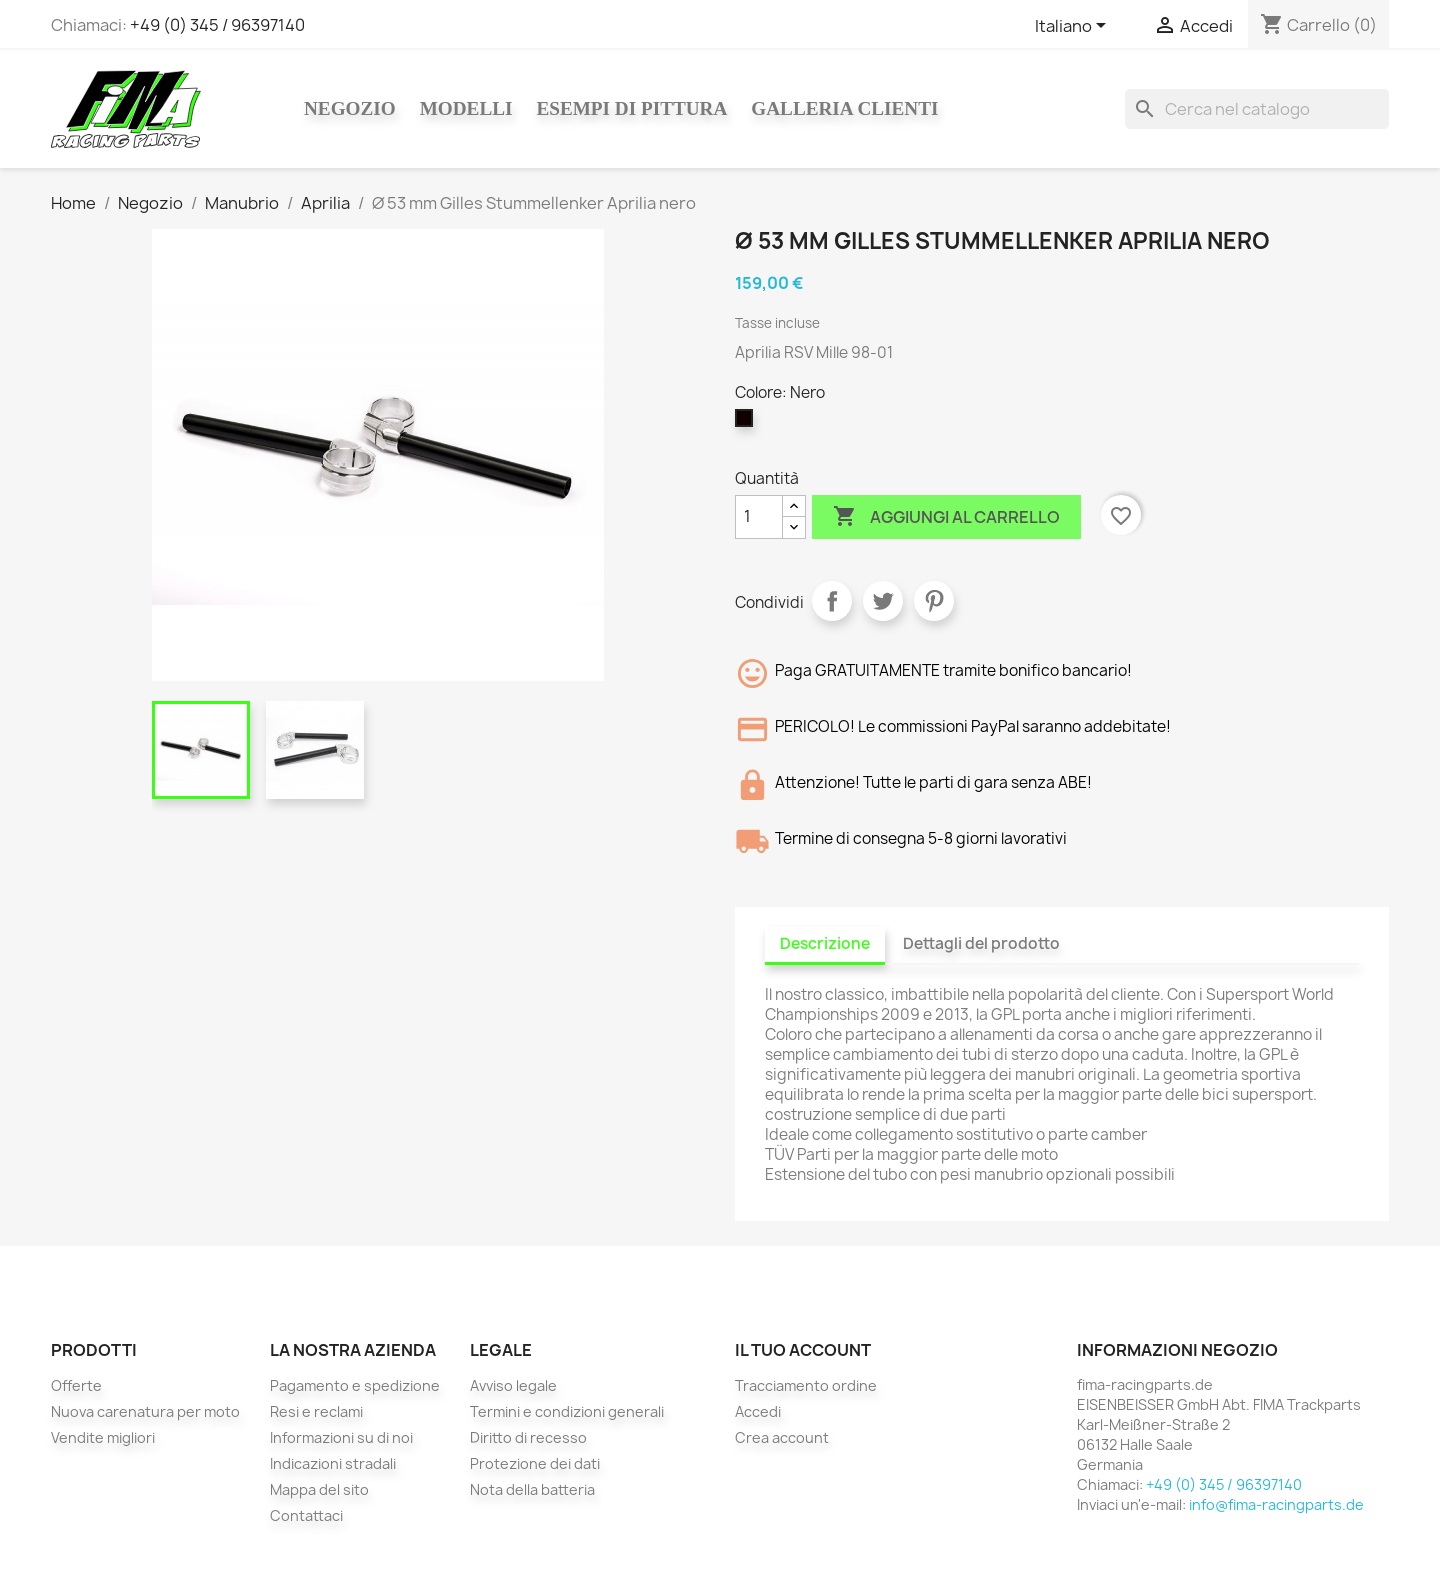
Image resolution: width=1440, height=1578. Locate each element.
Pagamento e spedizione (355, 1385)
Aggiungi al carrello (946, 517)
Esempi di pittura (631, 108)
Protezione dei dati (535, 1463)
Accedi (758, 1411)
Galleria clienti (844, 108)
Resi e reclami (316, 1411)
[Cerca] (1257, 109)
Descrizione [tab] (825, 943)
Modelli (466, 108)
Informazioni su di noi (341, 1437)
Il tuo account (803, 1350)
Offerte (76, 1385)
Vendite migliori (103, 1437)
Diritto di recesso (528, 1437)
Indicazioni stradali (333, 1463)
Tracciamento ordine (806, 1385)
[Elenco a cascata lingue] (1074, 27)
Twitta (883, 601)
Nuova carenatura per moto (145, 1411)
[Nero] (748, 423)
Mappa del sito (319, 1489)
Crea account (782, 1437)
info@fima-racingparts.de (1276, 1504)
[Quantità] (759, 517)
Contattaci (306, 1515)
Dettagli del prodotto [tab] (981, 943)
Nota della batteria (532, 1489)
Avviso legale (513, 1385)
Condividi (832, 601)
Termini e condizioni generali (567, 1411)
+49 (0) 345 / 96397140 (217, 25)
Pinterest (934, 601)
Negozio (350, 108)
